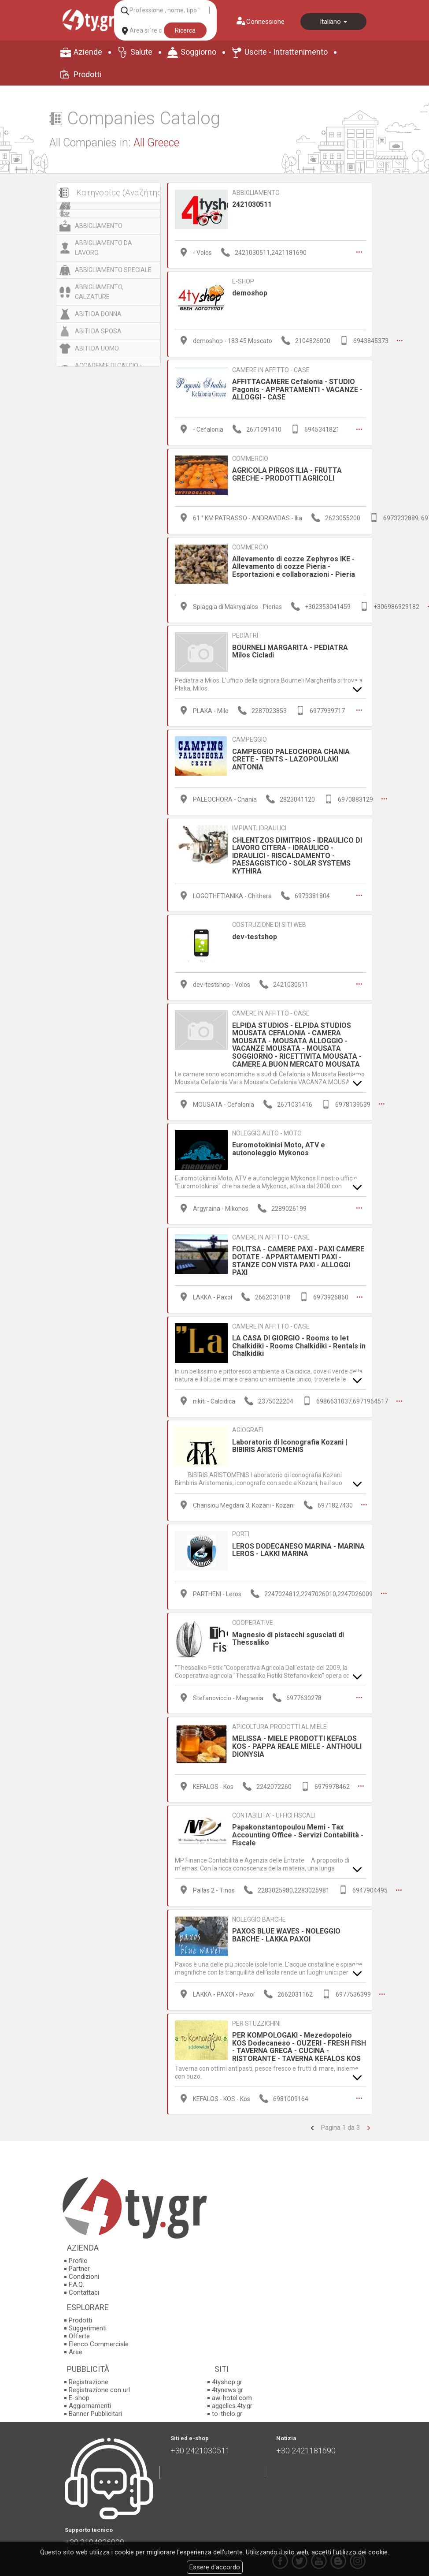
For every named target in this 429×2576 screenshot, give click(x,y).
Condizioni (84, 2270)
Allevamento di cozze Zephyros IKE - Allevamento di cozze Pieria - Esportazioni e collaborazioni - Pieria (293, 565)
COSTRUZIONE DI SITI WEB (269, 921)
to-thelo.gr (227, 2406)
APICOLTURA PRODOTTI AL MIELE (279, 1720)
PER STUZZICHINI (256, 2016)
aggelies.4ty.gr (232, 2398)
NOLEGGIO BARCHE (259, 1912)
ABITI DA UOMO (97, 348)
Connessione (265, 22)
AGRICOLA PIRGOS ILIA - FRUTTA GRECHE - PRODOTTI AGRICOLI (287, 473)
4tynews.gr (227, 2382)
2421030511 (252, 204)
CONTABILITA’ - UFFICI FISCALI (273, 1808)
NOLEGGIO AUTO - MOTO (267, 1129)
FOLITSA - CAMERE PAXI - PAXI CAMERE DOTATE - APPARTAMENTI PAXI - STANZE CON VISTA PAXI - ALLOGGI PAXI (298, 1257)
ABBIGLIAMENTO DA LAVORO (103, 247)
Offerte (79, 2329)
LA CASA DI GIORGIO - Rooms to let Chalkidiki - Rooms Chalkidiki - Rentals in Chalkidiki (299, 1341)
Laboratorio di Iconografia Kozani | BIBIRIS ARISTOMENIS (289, 1441)
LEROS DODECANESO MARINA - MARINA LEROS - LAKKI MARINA (298, 1544)
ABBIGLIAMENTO (98, 225)
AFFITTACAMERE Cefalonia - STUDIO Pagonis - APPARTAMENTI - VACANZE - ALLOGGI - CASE (297, 388)
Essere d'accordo (214, 2567)
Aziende (88, 51)
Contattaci (84, 2285)
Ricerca (185, 30)
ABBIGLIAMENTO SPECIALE (113, 269)
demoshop (249, 292)
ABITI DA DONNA (98, 313)
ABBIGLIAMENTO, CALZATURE (99, 292)
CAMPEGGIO (249, 737)
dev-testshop (254, 934)
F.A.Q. (76, 2277)
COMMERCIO (250, 457)
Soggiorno (198, 51)
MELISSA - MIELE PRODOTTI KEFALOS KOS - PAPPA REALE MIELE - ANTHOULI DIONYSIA (297, 1740)
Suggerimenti (88, 2321)
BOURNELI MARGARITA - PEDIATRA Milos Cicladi (290, 649)
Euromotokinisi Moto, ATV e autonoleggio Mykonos (278, 1145)
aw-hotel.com (232, 2390)
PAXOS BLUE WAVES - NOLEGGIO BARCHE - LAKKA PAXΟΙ (286, 1928)
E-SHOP (243, 280)
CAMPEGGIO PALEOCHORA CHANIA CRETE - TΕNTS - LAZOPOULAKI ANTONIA (291, 757)
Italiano (333, 22)
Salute (141, 51)
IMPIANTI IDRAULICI (259, 825)
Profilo (78, 2254)
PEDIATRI (245, 633)
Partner (79, 2262)
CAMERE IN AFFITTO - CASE (271, 369)
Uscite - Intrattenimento (286, 51)
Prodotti (87, 74)
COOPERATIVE (252, 1616)
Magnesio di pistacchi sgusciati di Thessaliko (288, 1632)
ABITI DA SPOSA (98, 331)
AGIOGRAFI (247, 1425)
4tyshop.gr (227, 2374)
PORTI (240, 1528)
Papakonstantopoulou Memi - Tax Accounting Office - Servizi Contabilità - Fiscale (297, 1828)
